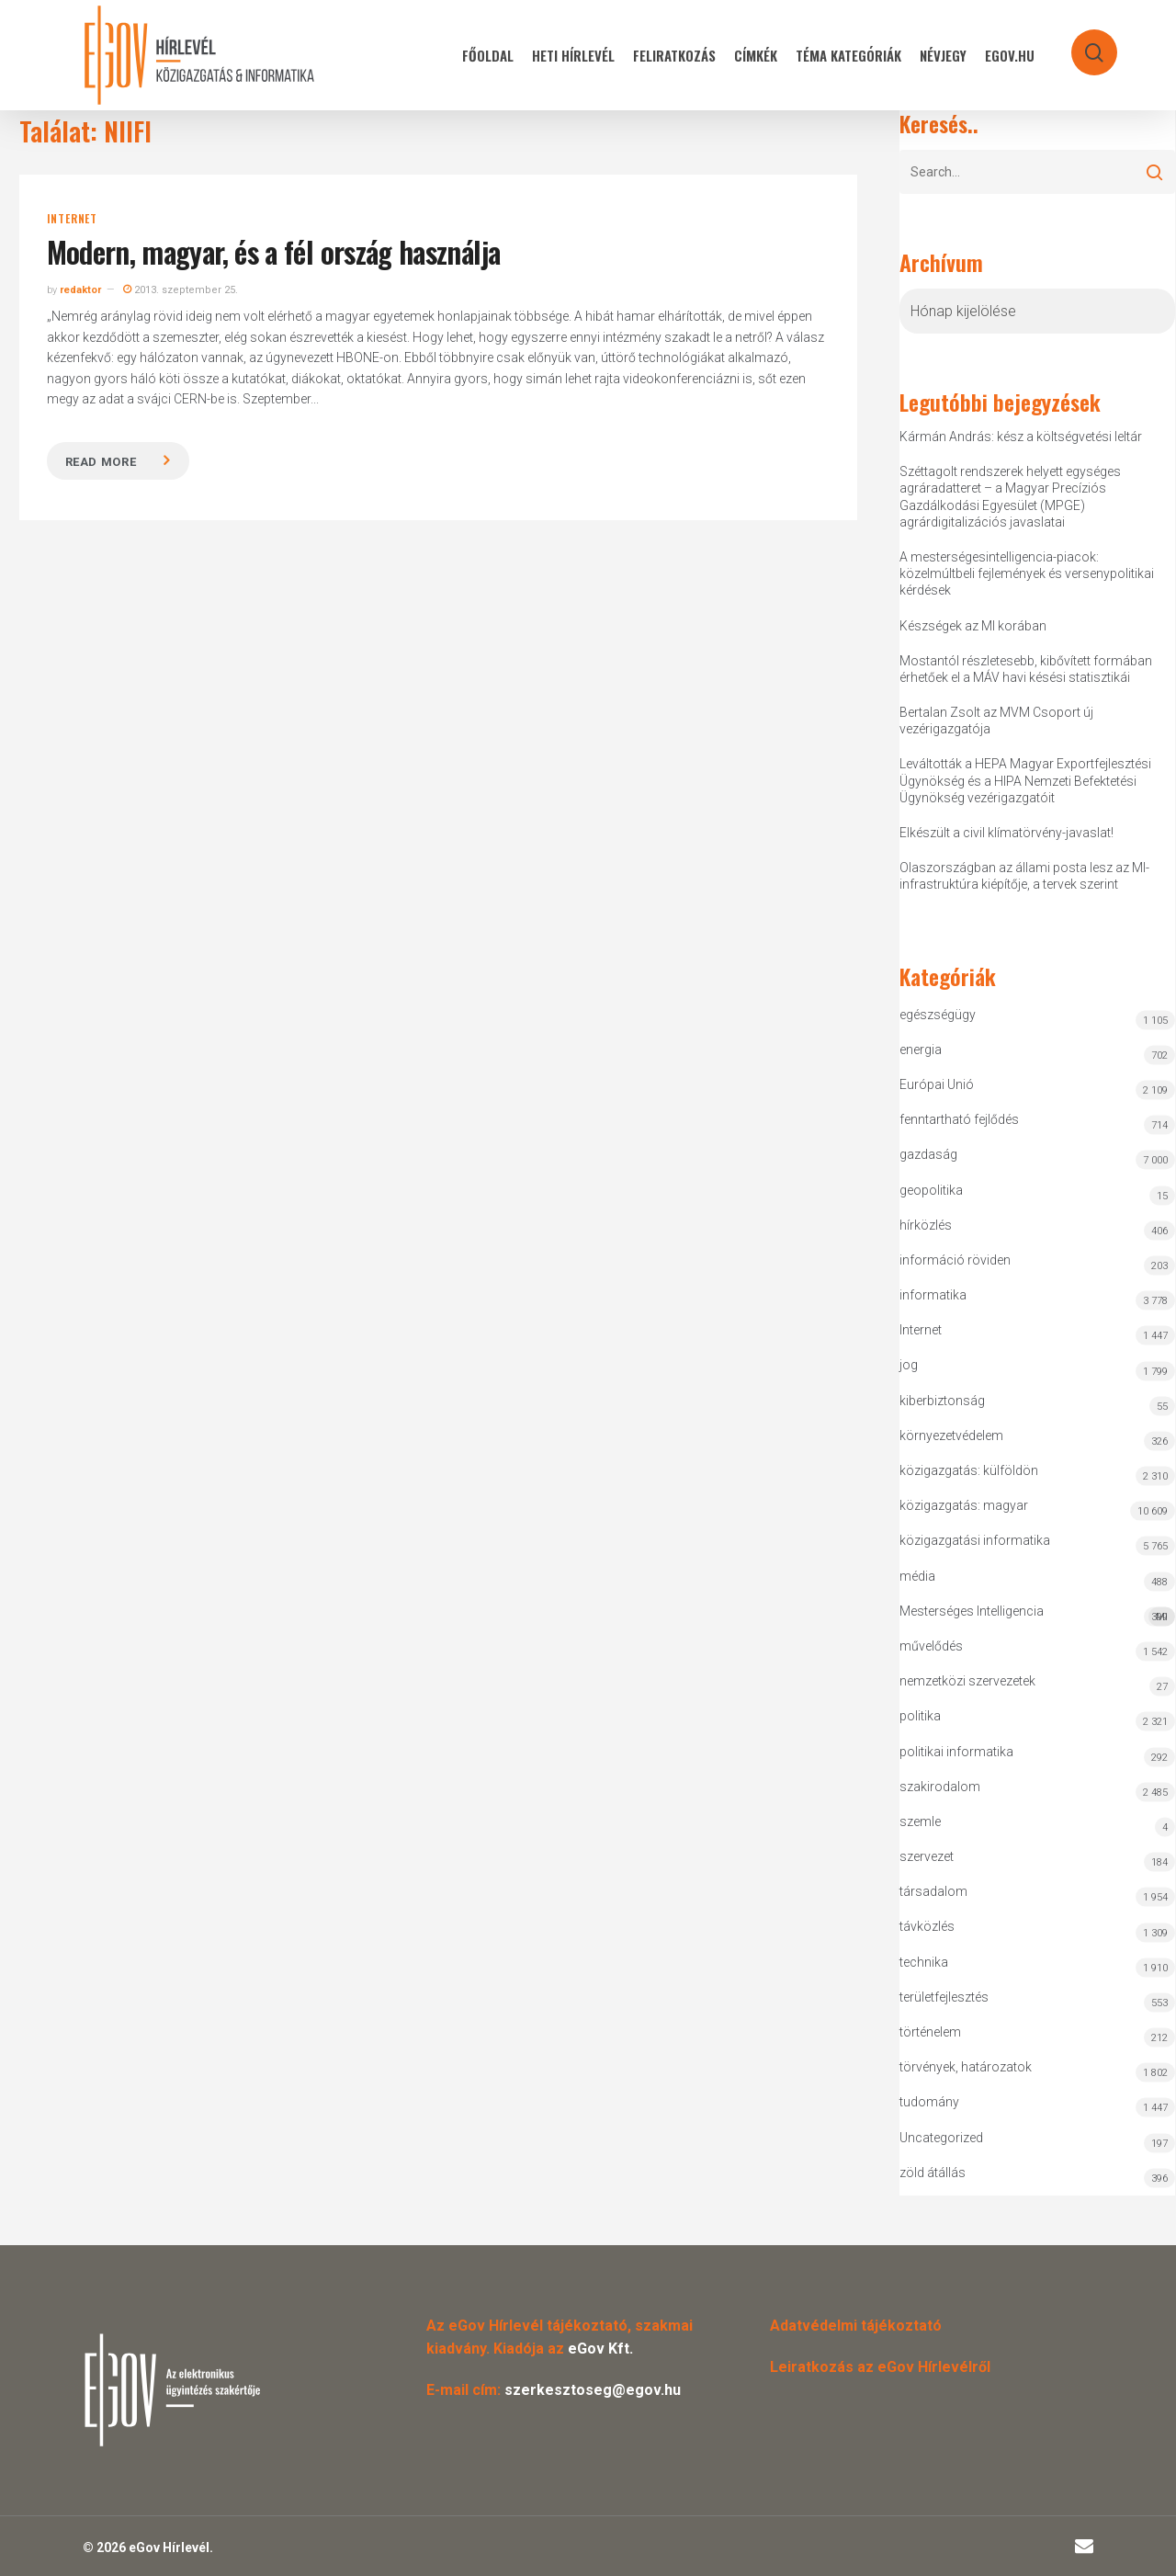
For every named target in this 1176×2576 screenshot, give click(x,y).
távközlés (927, 1926)
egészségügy (937, 1014)
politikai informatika (956, 1751)
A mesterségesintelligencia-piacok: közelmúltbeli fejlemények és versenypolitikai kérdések (1026, 573)
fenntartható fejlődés (959, 1119)
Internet (72, 218)
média (917, 1576)
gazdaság (928, 1154)
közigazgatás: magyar (963, 1505)
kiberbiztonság (942, 1400)
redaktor (80, 290)
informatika (933, 1295)
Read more (101, 462)
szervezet (926, 1856)
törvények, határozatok (965, 2067)
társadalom (933, 1891)
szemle (920, 1821)
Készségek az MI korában (972, 625)
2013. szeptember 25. (180, 290)
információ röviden (955, 1260)
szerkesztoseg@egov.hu (592, 2390)
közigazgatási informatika (974, 1540)
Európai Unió (936, 1084)
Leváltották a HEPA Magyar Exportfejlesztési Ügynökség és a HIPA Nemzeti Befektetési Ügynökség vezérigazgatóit (1025, 780)
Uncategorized (941, 2137)
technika (923, 1962)
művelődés (931, 1646)
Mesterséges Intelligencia (1037, 1615)
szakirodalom (939, 1786)
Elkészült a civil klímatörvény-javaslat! (1006, 832)
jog (908, 1364)
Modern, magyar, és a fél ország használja (274, 251)
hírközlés (925, 1225)
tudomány (929, 2101)
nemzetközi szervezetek (967, 1681)
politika (920, 1715)
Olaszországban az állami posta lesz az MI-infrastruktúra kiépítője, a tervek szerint (1024, 875)
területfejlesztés (944, 1997)
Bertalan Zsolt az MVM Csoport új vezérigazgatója (996, 720)
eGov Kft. (600, 2348)
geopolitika (931, 1190)
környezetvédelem (951, 1435)
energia (920, 1049)
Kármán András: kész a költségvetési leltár (1020, 436)
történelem (930, 2032)
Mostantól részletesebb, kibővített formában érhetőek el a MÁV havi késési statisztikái (1025, 669)
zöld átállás (932, 2172)
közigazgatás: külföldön (968, 1470)
